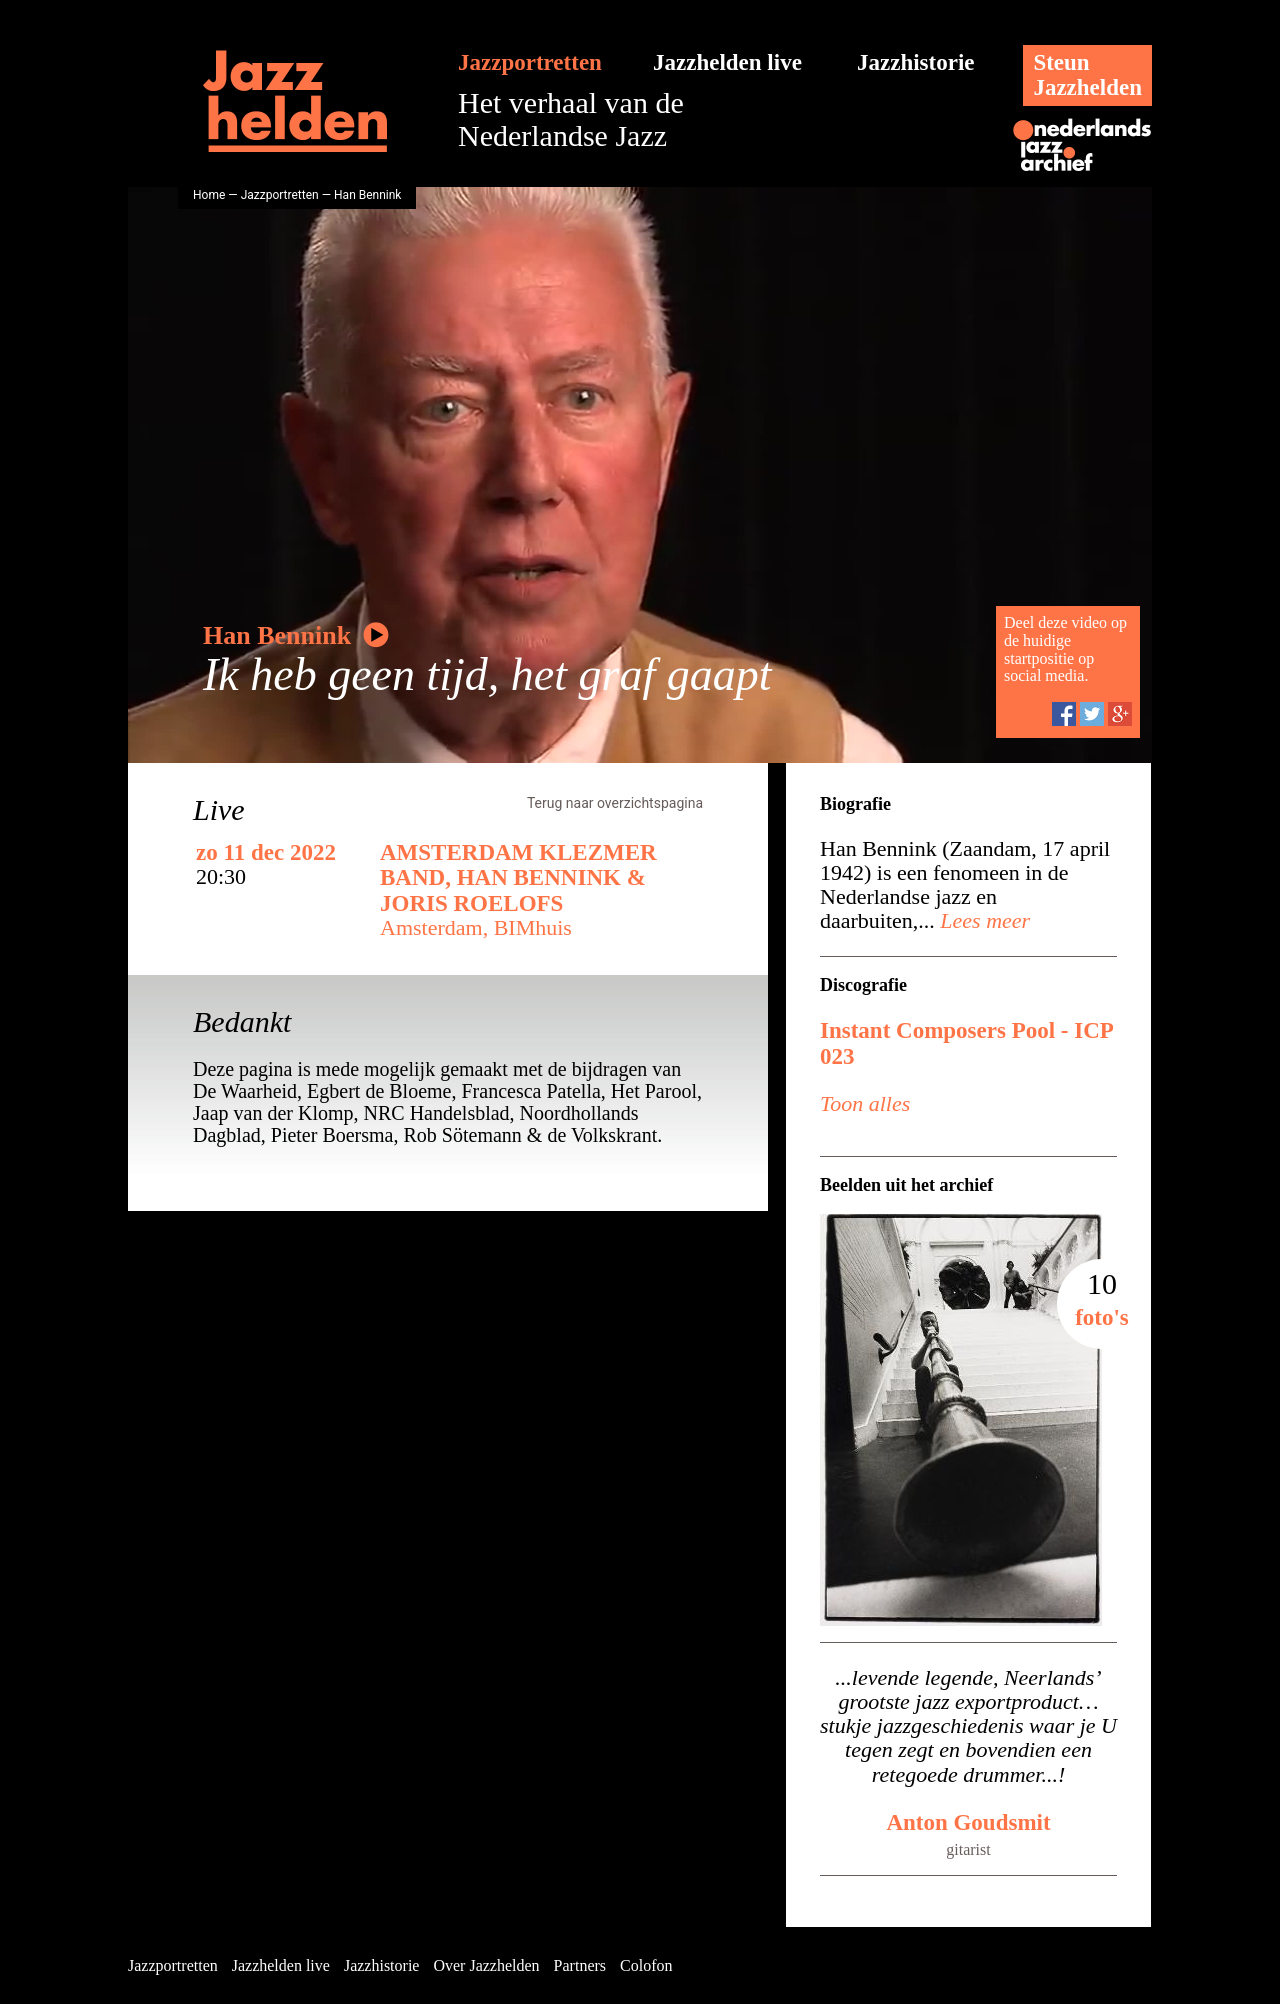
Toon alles (865, 1103)
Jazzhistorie (916, 62)
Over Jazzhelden (486, 1965)
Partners (580, 1965)
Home (209, 195)
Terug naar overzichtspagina (615, 803)
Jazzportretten (530, 62)
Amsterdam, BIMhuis (476, 927)
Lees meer (982, 920)
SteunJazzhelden (1087, 75)
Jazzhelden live (727, 62)
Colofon (646, 1965)
